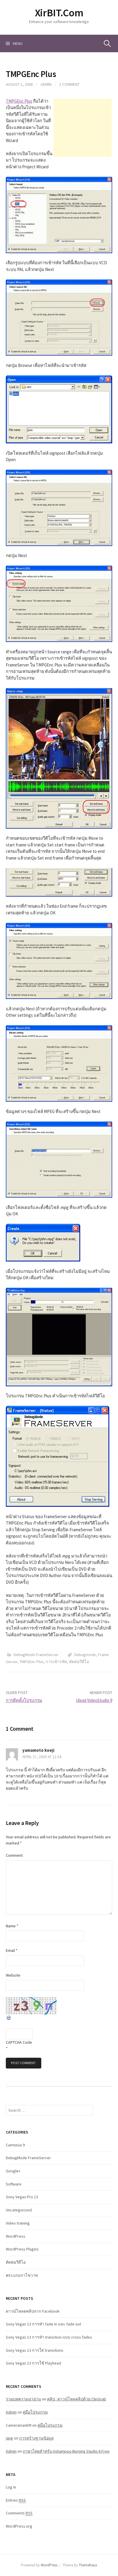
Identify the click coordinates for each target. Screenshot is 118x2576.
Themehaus (88, 2565)
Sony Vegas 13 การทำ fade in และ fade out (43, 2324)
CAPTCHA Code (19, 2042)
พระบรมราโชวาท (22, 2275)
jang (9, 2438)
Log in (11, 2487)
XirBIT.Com (59, 12)
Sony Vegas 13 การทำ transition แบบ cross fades (49, 2337)
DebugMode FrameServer (36, 1654)
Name (12, 1926)
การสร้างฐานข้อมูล (36, 2438)
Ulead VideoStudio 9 (94, 1700)
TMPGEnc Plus (19, 101)
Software (14, 2184)
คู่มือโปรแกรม (35, 2412)
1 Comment (69, 84)
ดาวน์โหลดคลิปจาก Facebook (33, 2311)
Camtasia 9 (15, 2145)
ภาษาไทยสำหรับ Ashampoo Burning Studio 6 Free (66, 2451)
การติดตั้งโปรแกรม (24, 1700)
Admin (46, 84)
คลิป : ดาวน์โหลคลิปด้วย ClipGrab (76, 2399)
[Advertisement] (82, 128)
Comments (19, 2513)
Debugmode (85, 1654)
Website (13, 1975)
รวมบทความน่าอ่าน (23, 2399)
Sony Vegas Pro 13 (22, 2196)
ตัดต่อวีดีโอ (79, 1661)
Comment (14, 1855)
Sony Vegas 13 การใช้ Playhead (33, 2363)
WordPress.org (19, 2526)
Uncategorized (19, 2210)
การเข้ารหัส (56, 1661)
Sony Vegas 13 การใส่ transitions (34, 2350)
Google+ (13, 2171)
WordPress (15, 2236)
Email (11, 1950)
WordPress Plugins (22, 2249)
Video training (18, 2223)
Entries (16, 2500)
